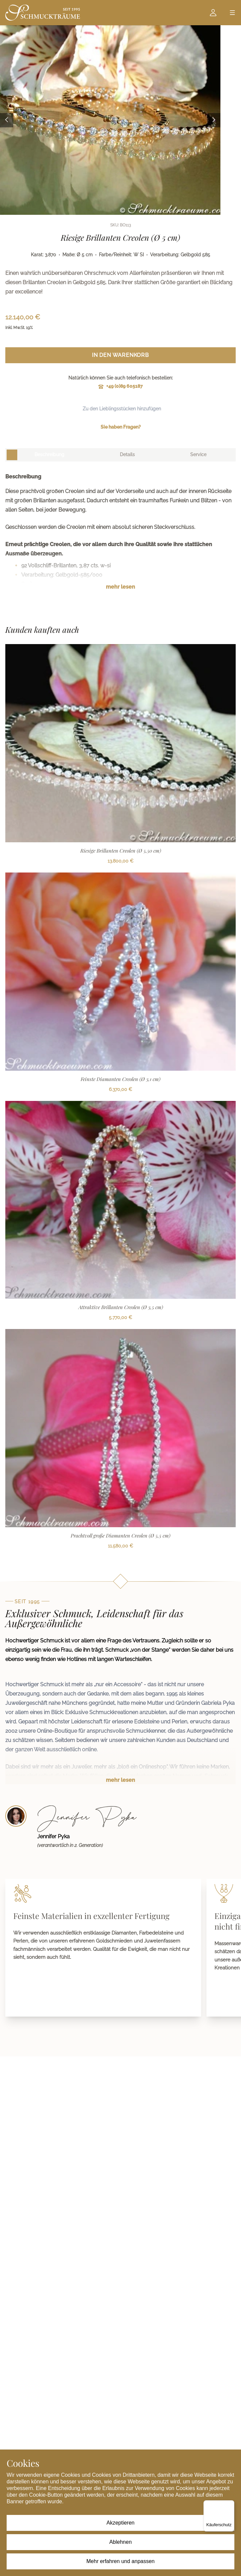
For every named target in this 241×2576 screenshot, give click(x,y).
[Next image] (213, 120)
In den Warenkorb (120, 355)
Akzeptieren (121, 2523)
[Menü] (230, 2504)
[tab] (49, 455)
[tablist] (120, 454)
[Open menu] (232, 12)
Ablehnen (120, 2542)
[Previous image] (6, 120)
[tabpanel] (120, 537)
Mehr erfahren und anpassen (120, 2561)
